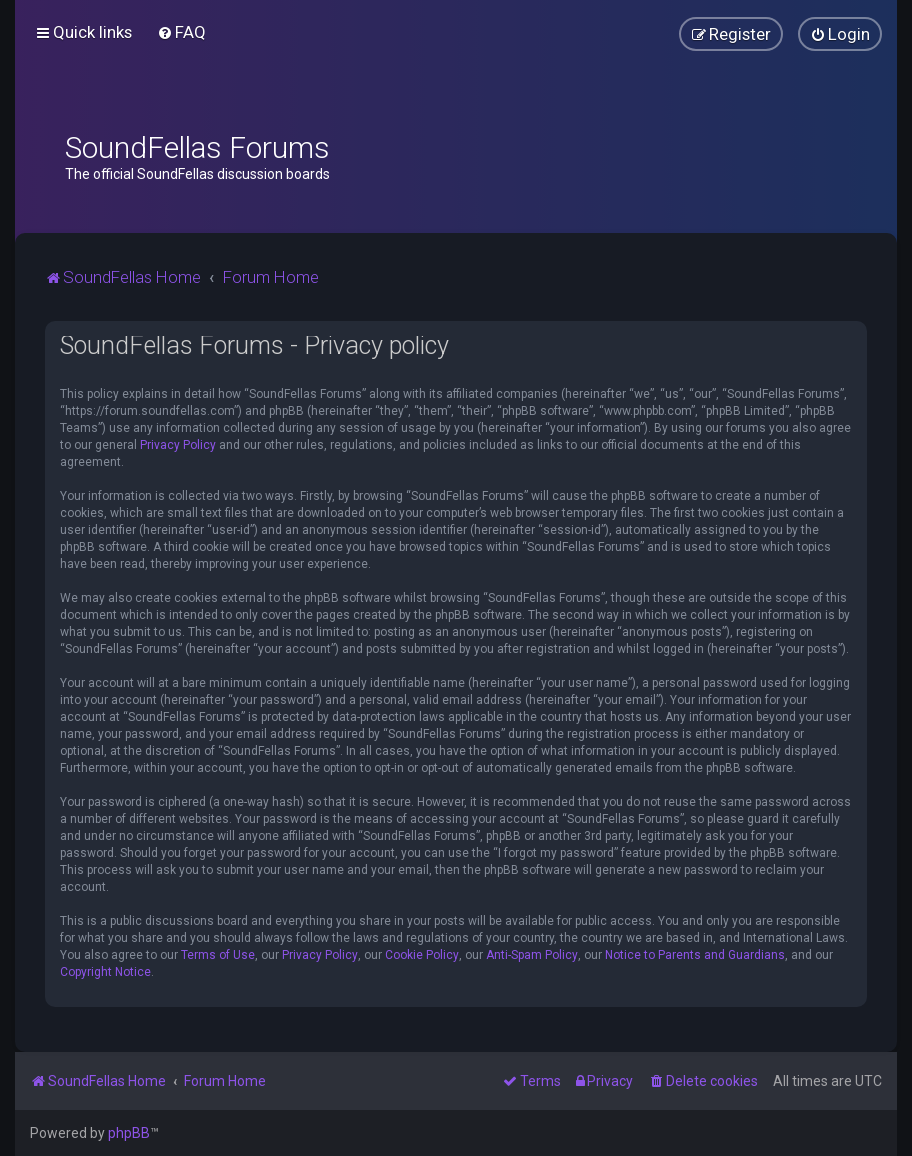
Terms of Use (218, 955)
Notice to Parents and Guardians (695, 955)
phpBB (129, 1133)
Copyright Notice (105, 972)
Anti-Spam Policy (532, 955)
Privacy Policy (178, 445)
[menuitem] (181, 32)
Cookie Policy (422, 955)
